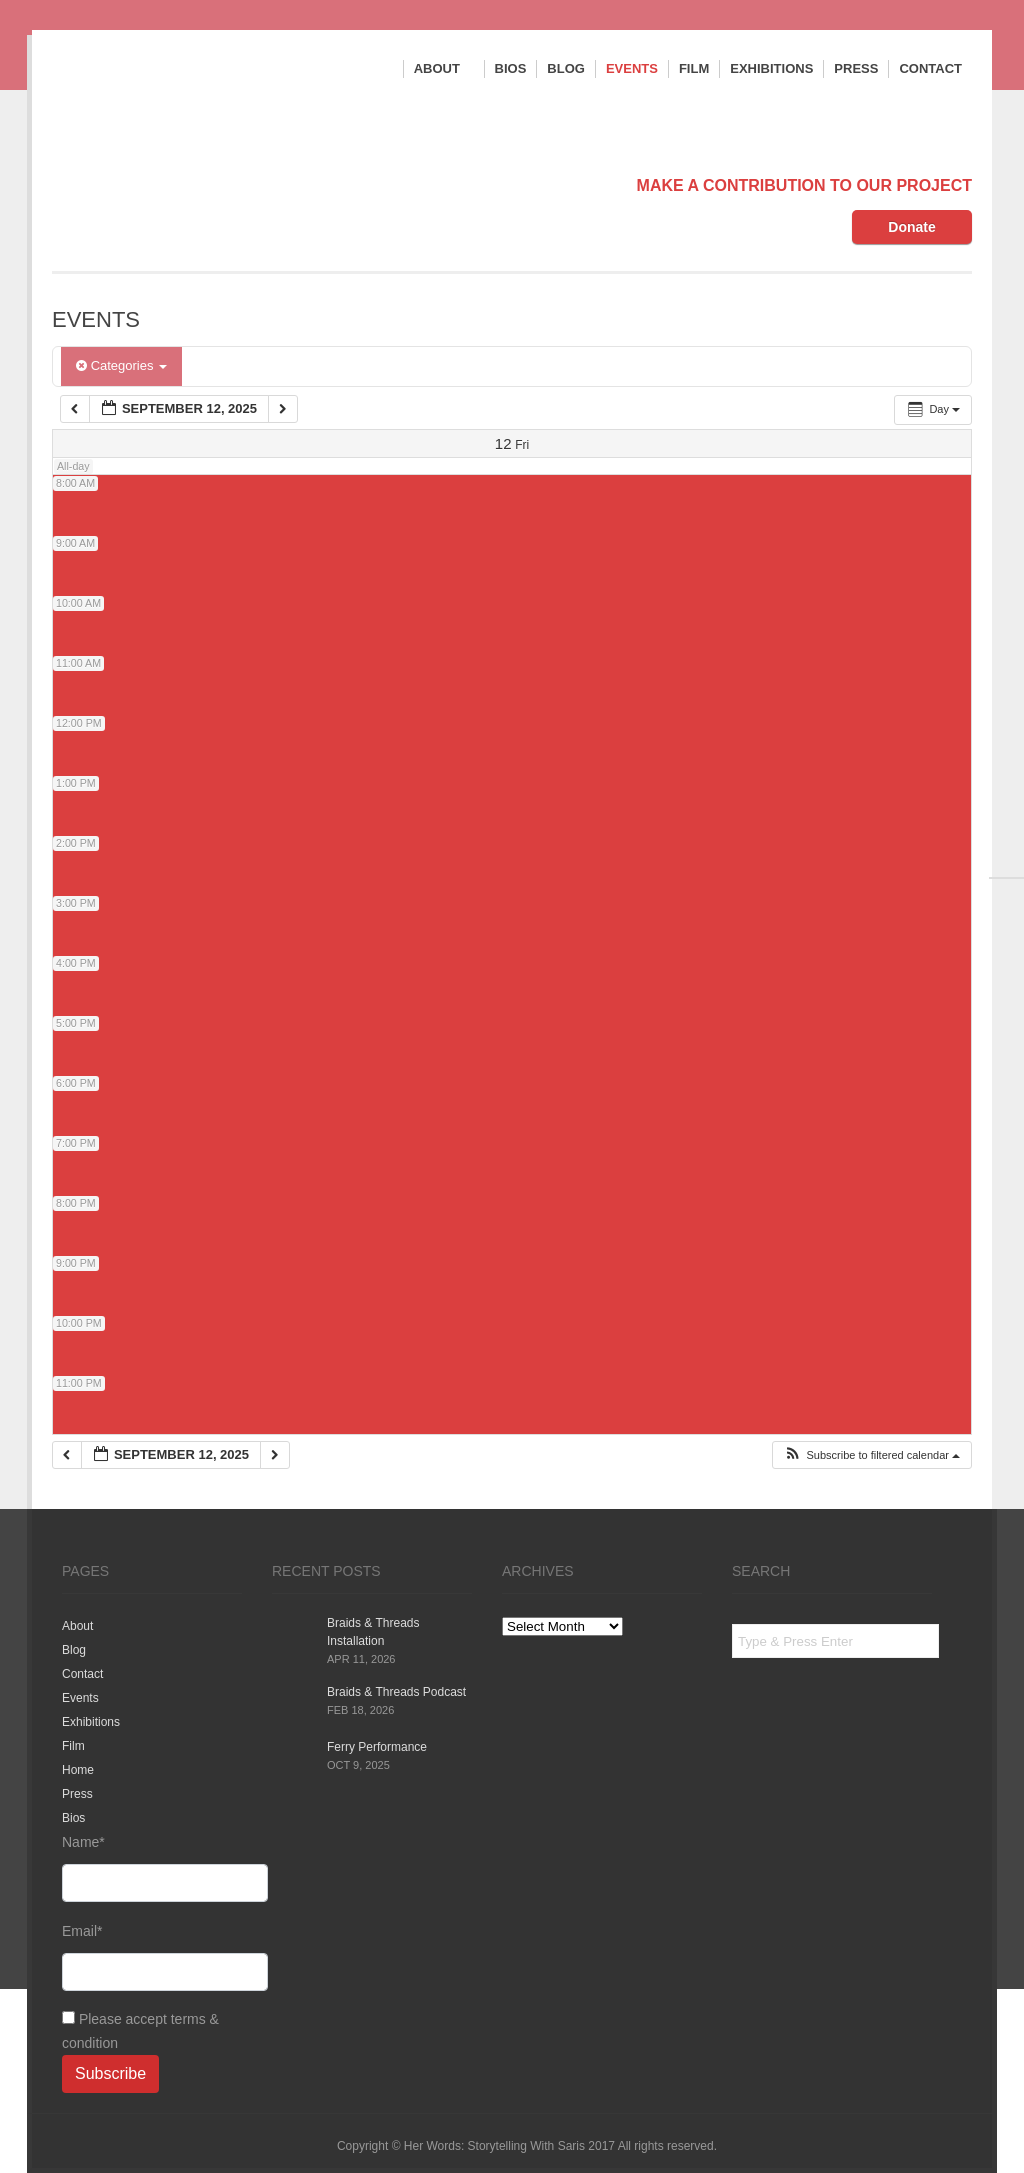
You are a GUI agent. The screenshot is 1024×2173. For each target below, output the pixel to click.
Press (856, 68)
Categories (121, 365)
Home (78, 1770)
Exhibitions (771, 68)
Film (694, 68)
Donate (911, 227)
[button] (871, 1455)
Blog (566, 68)
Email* (152, 1957)
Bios (511, 68)
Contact (930, 68)
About (444, 69)
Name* (152, 1868)
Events (632, 68)
